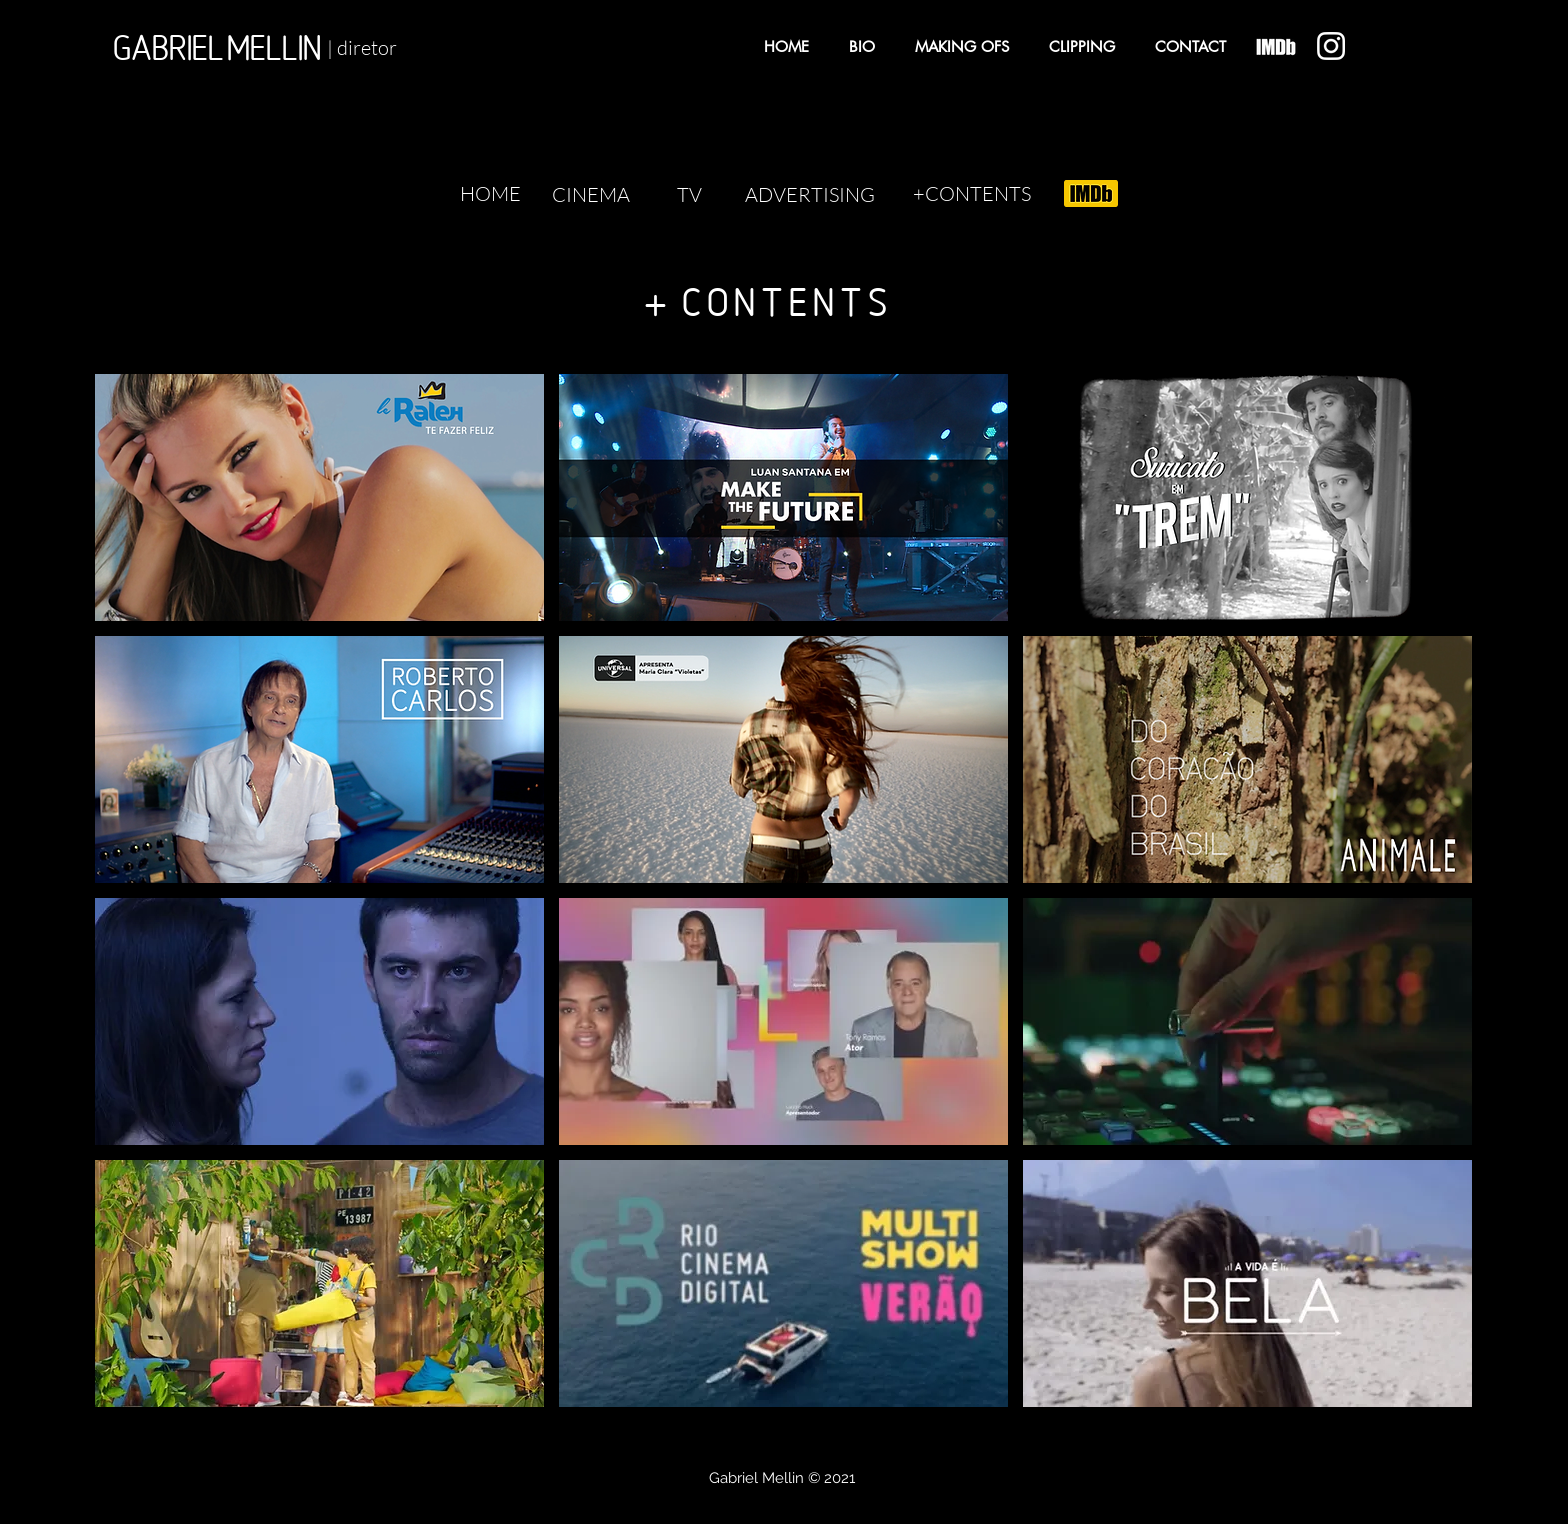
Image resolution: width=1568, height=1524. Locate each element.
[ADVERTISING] (809, 195)
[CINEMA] (590, 195)
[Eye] (1276, 46)
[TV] (689, 195)
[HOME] (490, 194)
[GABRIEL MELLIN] (217, 48)
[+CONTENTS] (971, 194)
